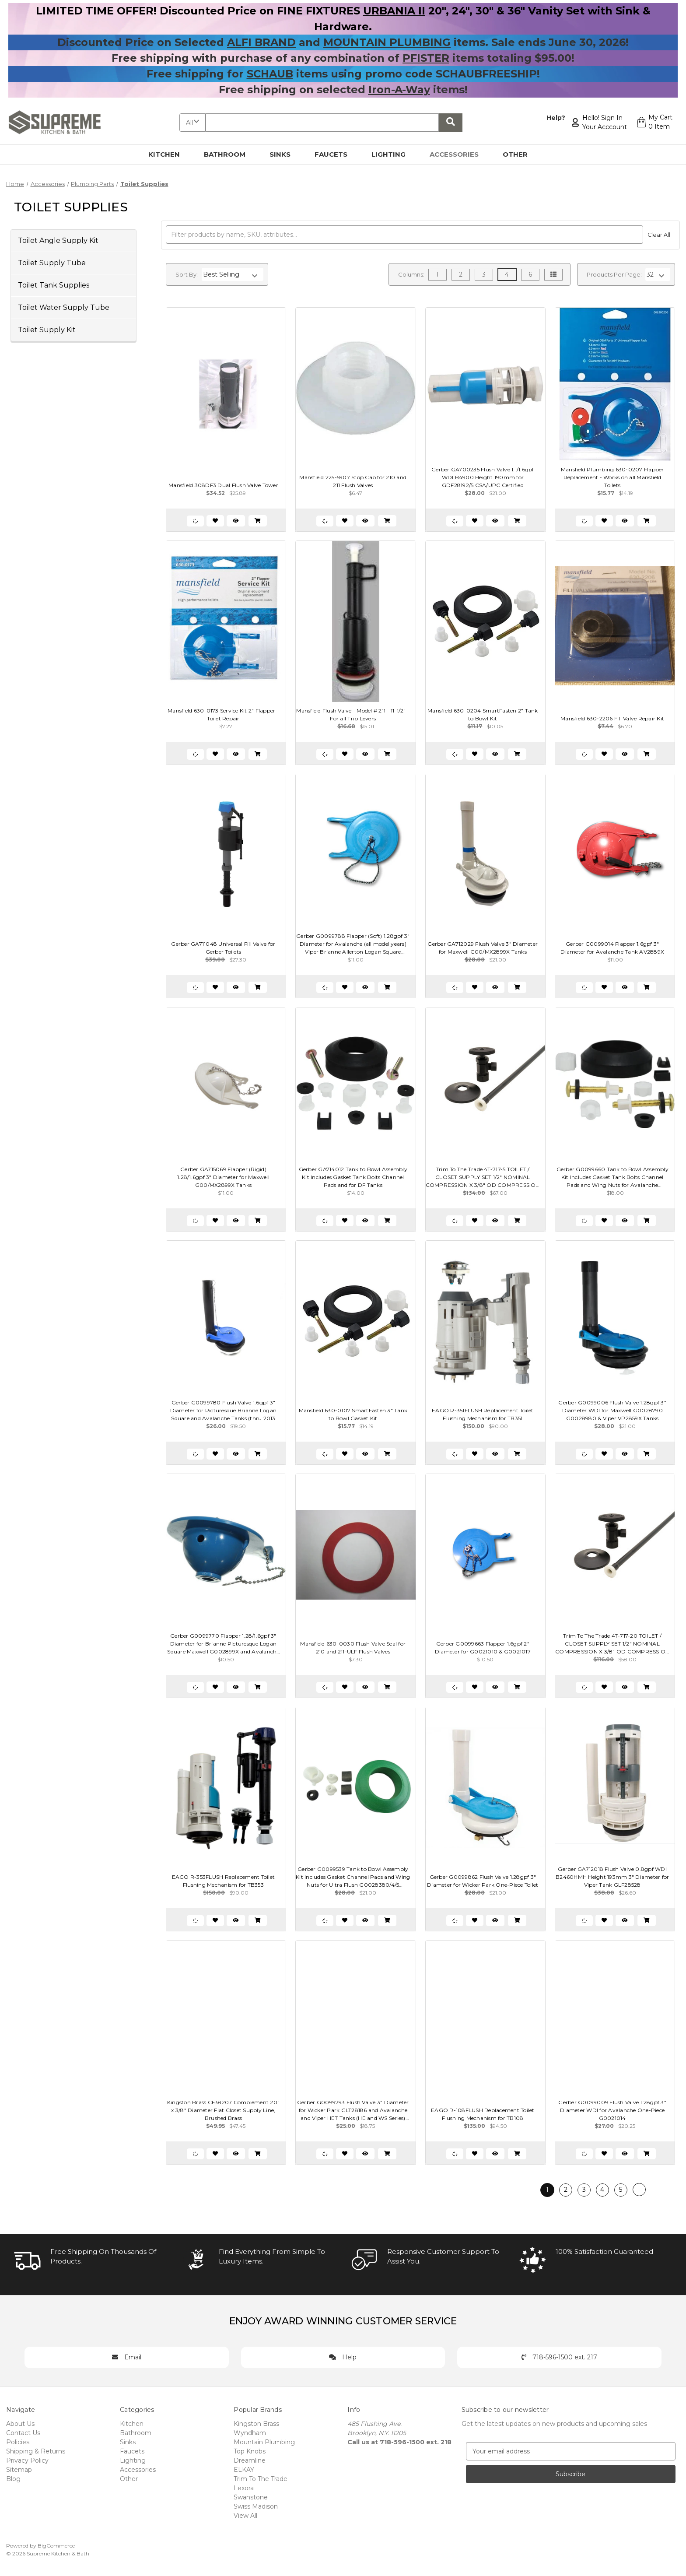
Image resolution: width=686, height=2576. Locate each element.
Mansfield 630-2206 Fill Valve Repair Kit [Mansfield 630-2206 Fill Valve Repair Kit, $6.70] (612, 718)
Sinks (285, 154)
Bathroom (230, 154)
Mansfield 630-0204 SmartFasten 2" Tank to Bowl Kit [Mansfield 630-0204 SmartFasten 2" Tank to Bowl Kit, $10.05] (482, 714)
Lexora (244, 2488)
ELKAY (244, 2470)
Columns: (411, 274)
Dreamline (250, 2460)
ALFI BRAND (261, 42)
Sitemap (19, 2470)
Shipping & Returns (35, 2451)
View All (245, 2516)
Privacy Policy (27, 2460)
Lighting (393, 154)
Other (520, 154)
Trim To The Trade (260, 2479)
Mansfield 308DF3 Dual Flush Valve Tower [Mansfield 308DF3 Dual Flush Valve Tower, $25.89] (223, 485)
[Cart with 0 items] (654, 122)
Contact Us (23, 2433)
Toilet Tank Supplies (53, 285)
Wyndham (250, 2433)
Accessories (459, 154)
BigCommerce (56, 2545)
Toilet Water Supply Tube (63, 307)
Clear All (658, 235)
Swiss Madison (256, 2506)
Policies (17, 2442)
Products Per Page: (614, 274)
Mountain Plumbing (264, 2442)
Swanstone (251, 2497)
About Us (20, 2424)
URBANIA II (394, 10)
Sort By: (186, 274)
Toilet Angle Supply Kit (58, 240)
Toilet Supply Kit (47, 330)
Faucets (336, 154)
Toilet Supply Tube (52, 263)
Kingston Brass (256, 2424)
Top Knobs (250, 2451)
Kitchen (169, 154)
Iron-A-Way (399, 89)
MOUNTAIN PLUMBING (387, 42)
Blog (13, 2479)
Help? (555, 118)
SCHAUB (270, 73)
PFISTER (425, 58)
